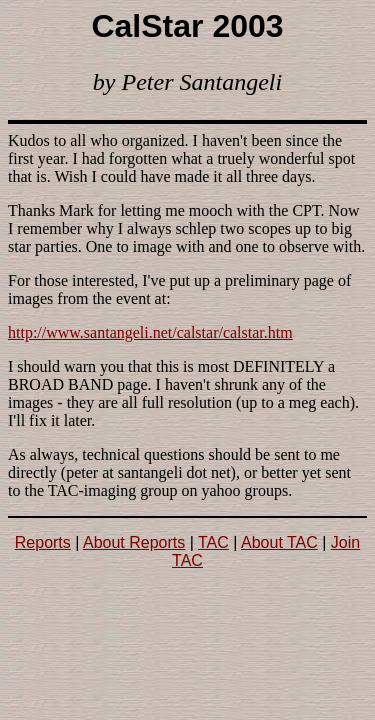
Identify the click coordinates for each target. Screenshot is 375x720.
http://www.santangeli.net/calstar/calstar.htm (150, 332)
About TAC (279, 542)
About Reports (134, 542)
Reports (43, 542)
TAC (213, 542)
